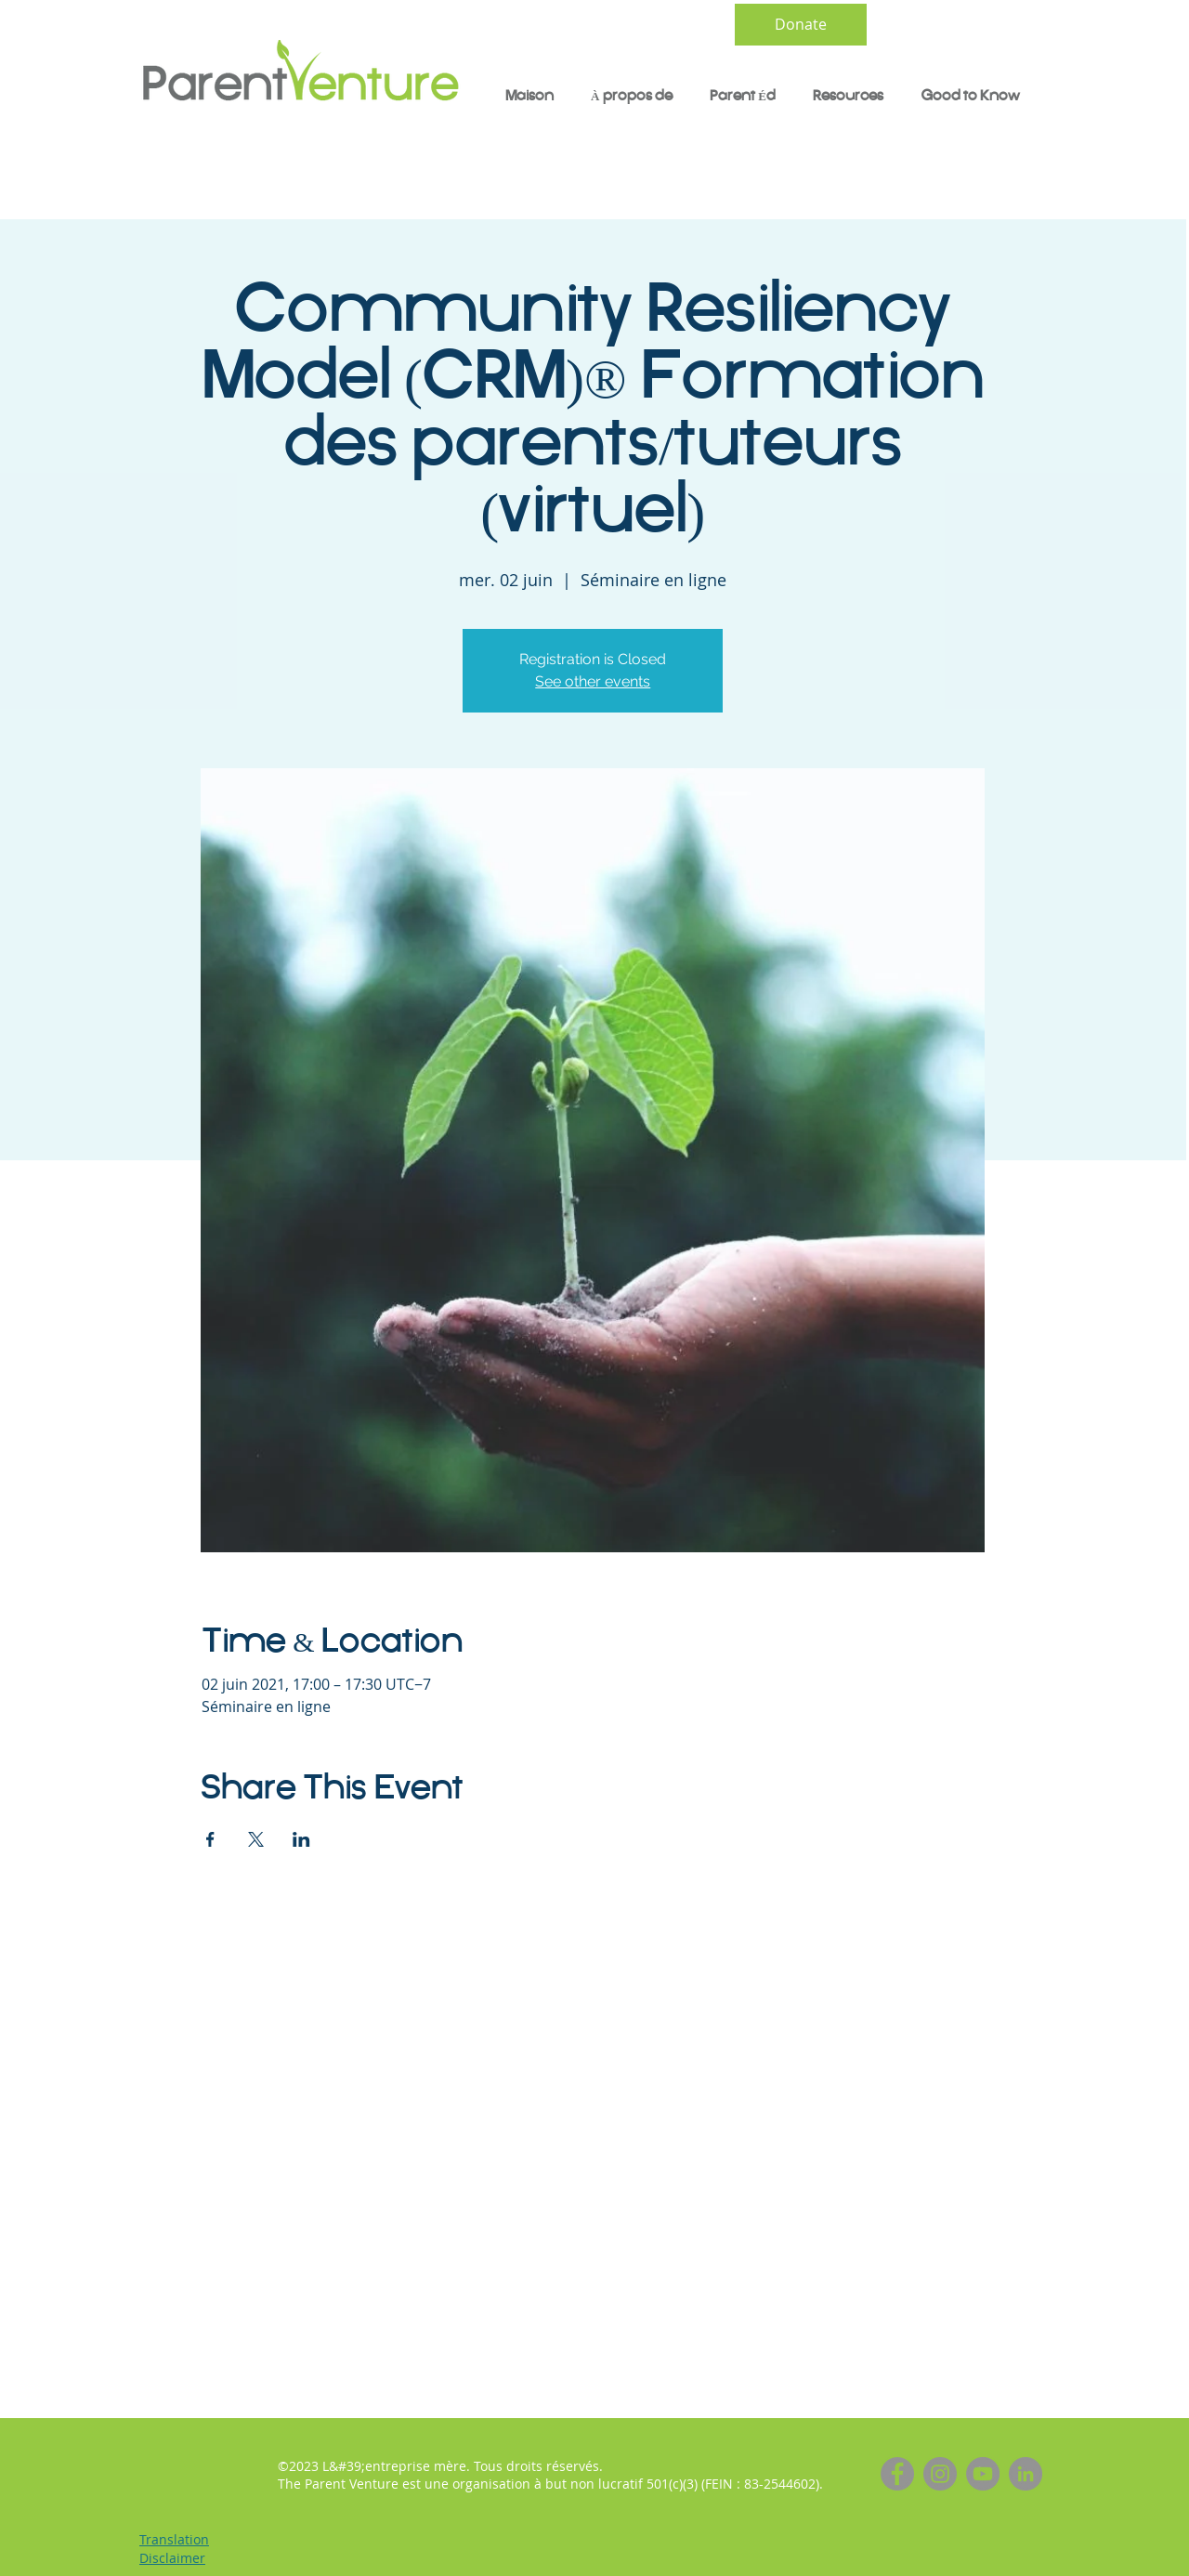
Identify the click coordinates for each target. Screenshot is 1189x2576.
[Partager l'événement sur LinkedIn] (301, 1839)
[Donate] (801, 25)
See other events (592, 681)
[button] (742, 96)
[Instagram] (940, 2474)
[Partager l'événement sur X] (256, 1839)
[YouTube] (983, 2474)
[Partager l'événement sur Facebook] (210, 1839)
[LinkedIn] (1025, 2474)
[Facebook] (897, 2474)
